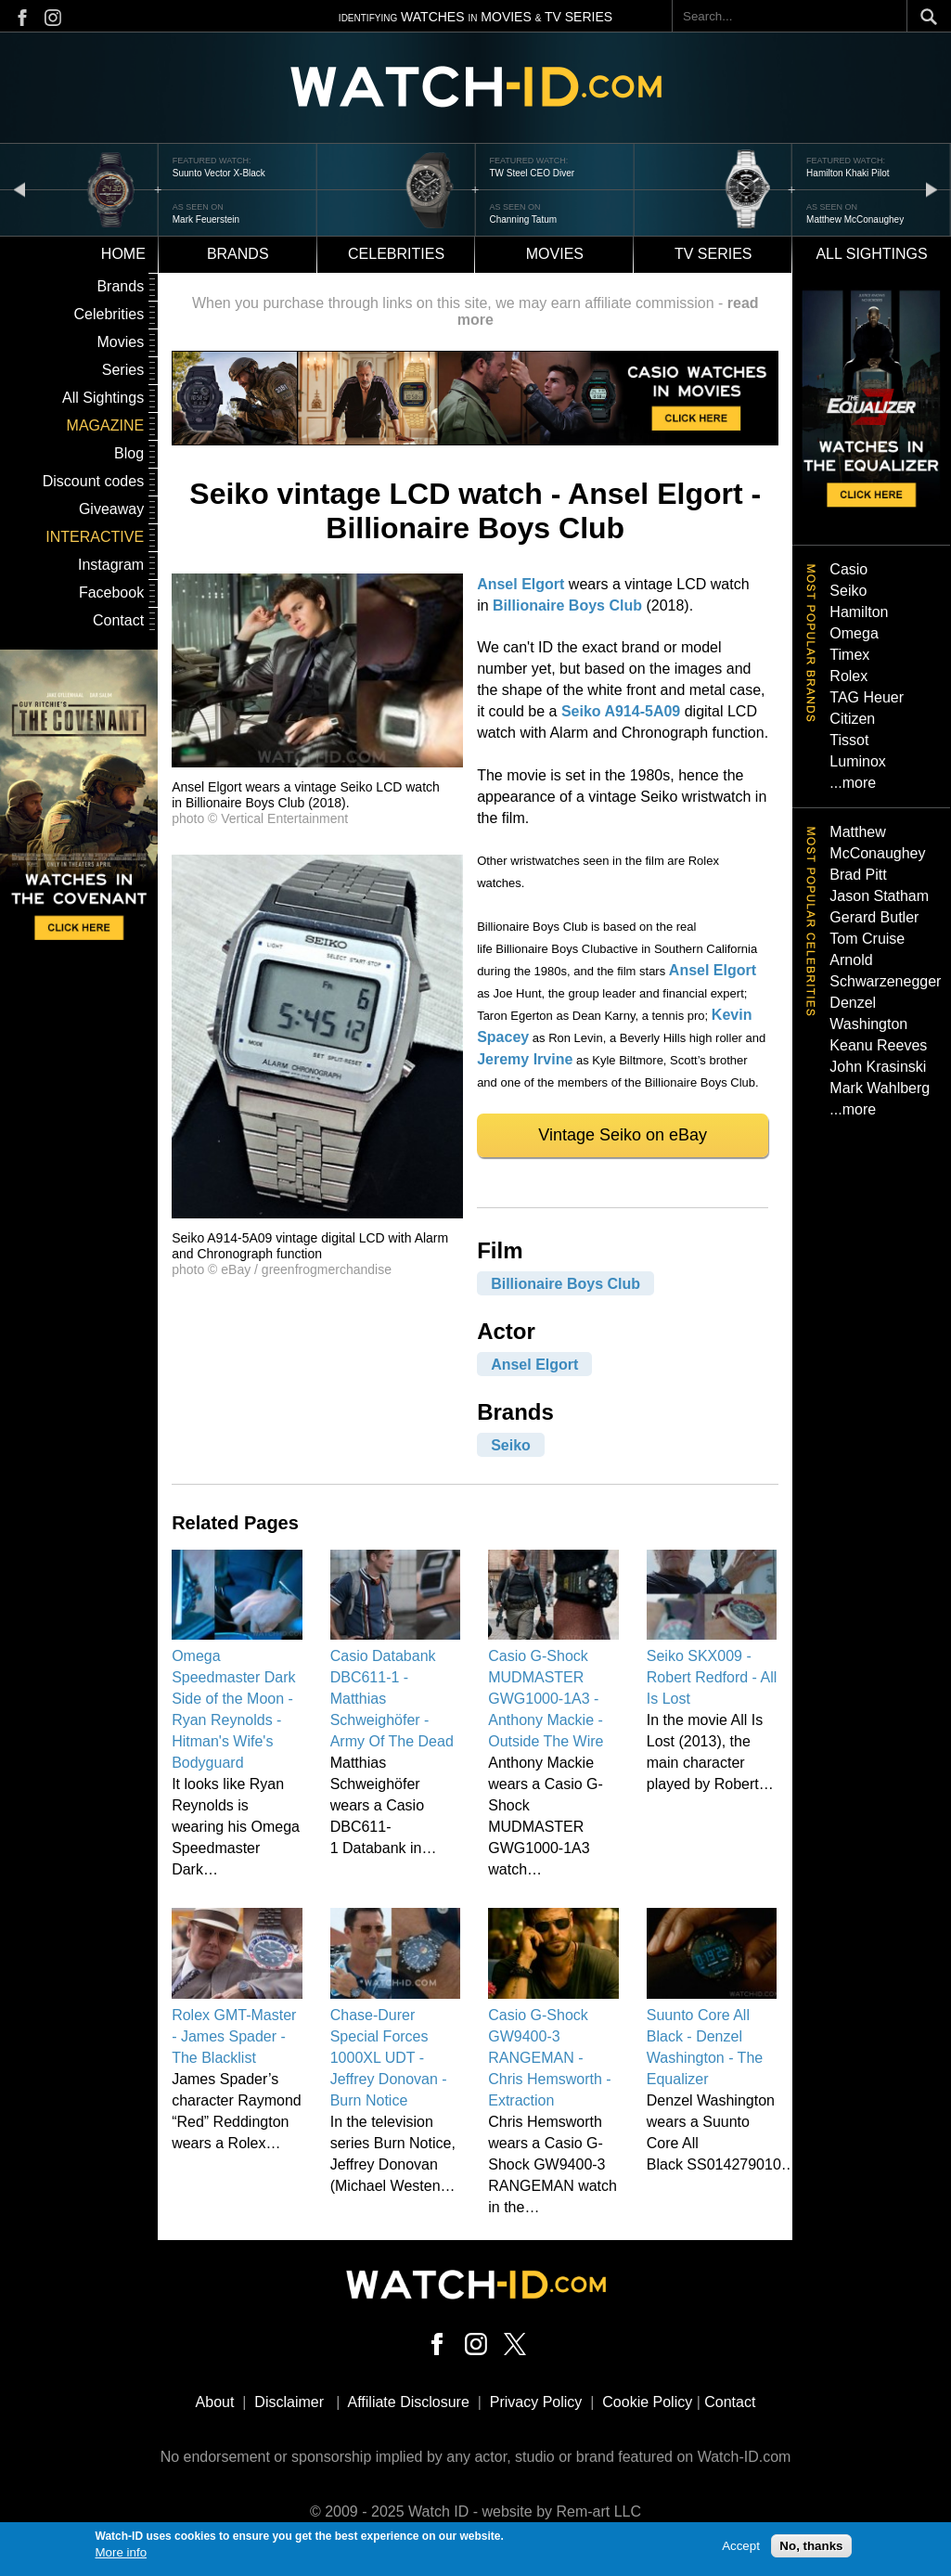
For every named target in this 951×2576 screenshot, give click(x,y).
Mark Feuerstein (206, 219)
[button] (317, 762)
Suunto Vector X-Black (219, 173)
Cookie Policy (647, 2402)
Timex (849, 655)
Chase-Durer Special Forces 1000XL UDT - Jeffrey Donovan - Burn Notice (388, 2057)
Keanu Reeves (878, 1045)
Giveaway (111, 509)
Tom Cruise (867, 939)
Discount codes (93, 481)
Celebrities (396, 254)
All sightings (871, 254)
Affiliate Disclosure (408, 2402)
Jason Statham (879, 896)
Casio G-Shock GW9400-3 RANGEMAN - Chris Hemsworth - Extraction (549, 2057)
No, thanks (810, 2548)
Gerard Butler (874, 917)
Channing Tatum (523, 219)
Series (123, 370)
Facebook (111, 592)
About (215, 2402)
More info (122, 2554)
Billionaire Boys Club (567, 605)
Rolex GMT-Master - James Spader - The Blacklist (234, 2036)
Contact (118, 620)
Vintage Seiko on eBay (622, 1135)
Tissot (848, 740)
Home (123, 254)
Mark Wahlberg (879, 1088)
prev (19, 189)
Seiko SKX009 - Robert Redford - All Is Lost (712, 1677)
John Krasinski (877, 1067)
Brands (238, 254)
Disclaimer (289, 2402)
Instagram (111, 565)
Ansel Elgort (520, 584)
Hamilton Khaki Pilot (847, 173)
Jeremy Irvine (524, 1059)
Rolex (848, 676)
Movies (555, 254)
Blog (129, 453)
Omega (853, 633)
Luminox (857, 761)
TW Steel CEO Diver (531, 173)
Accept (741, 2548)
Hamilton (858, 612)
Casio (848, 569)
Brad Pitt (857, 874)
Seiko (511, 1444)
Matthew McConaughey (855, 219)
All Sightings (103, 398)
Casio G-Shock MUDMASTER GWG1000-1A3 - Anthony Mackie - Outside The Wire (545, 1698)
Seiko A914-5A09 (620, 711)
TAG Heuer (866, 697)
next (931, 189)
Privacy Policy (536, 2402)
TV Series (713, 254)
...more (852, 783)
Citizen (852, 719)
